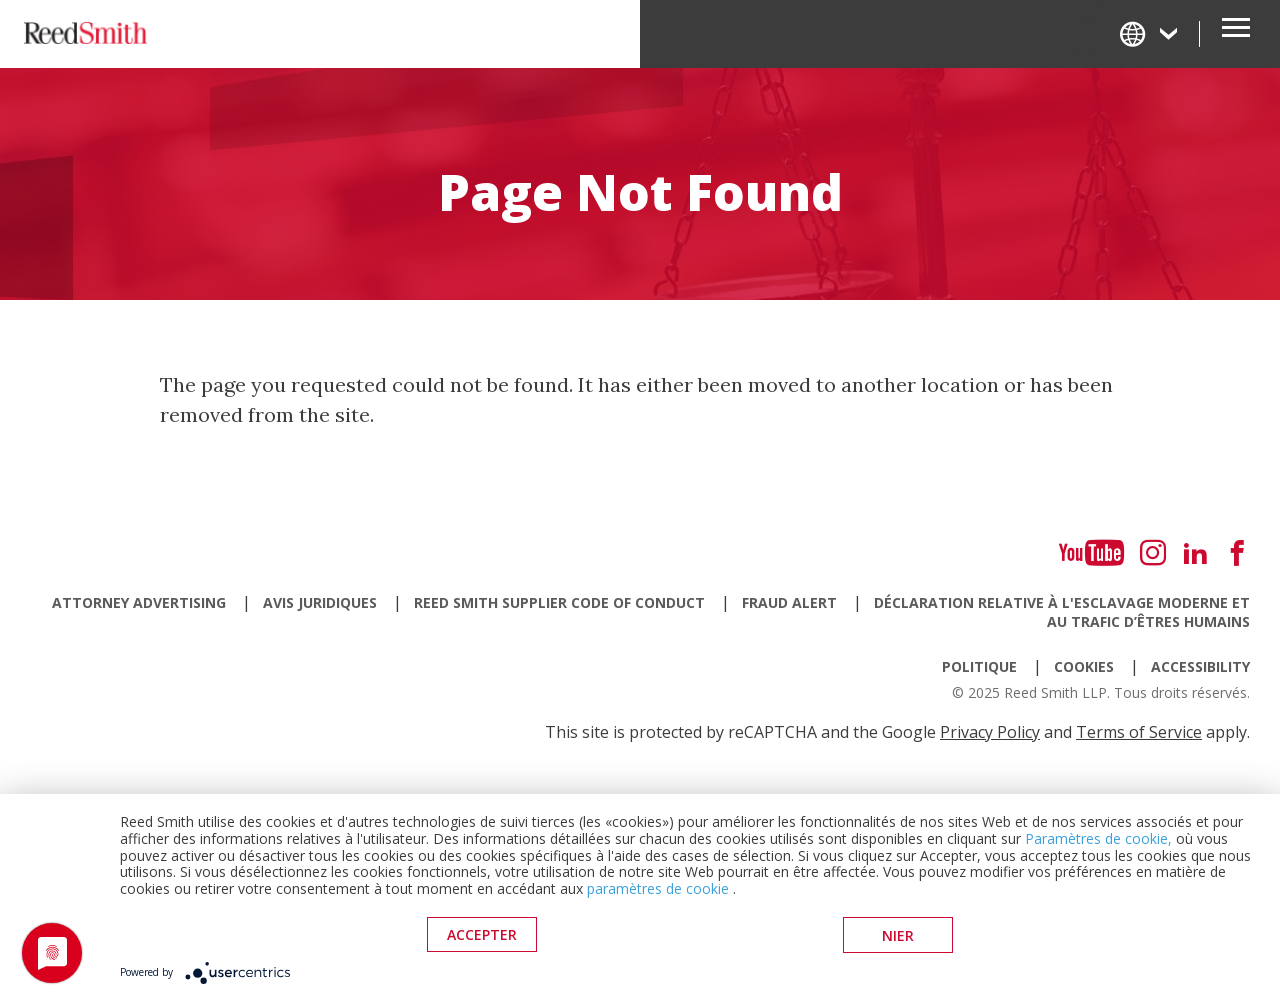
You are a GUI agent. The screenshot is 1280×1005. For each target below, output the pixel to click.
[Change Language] (1150, 33)
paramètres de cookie (658, 889)
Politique (979, 666)
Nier (898, 935)
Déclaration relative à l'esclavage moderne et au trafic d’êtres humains (1062, 612)
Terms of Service (1139, 732)
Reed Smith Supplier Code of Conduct (559, 602)
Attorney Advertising (139, 602)
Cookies (1084, 666)
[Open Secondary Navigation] (1236, 34)
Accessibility (1200, 666)
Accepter (482, 935)
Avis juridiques (320, 602)
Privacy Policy (990, 732)
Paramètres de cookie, (1098, 839)
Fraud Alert (789, 602)
